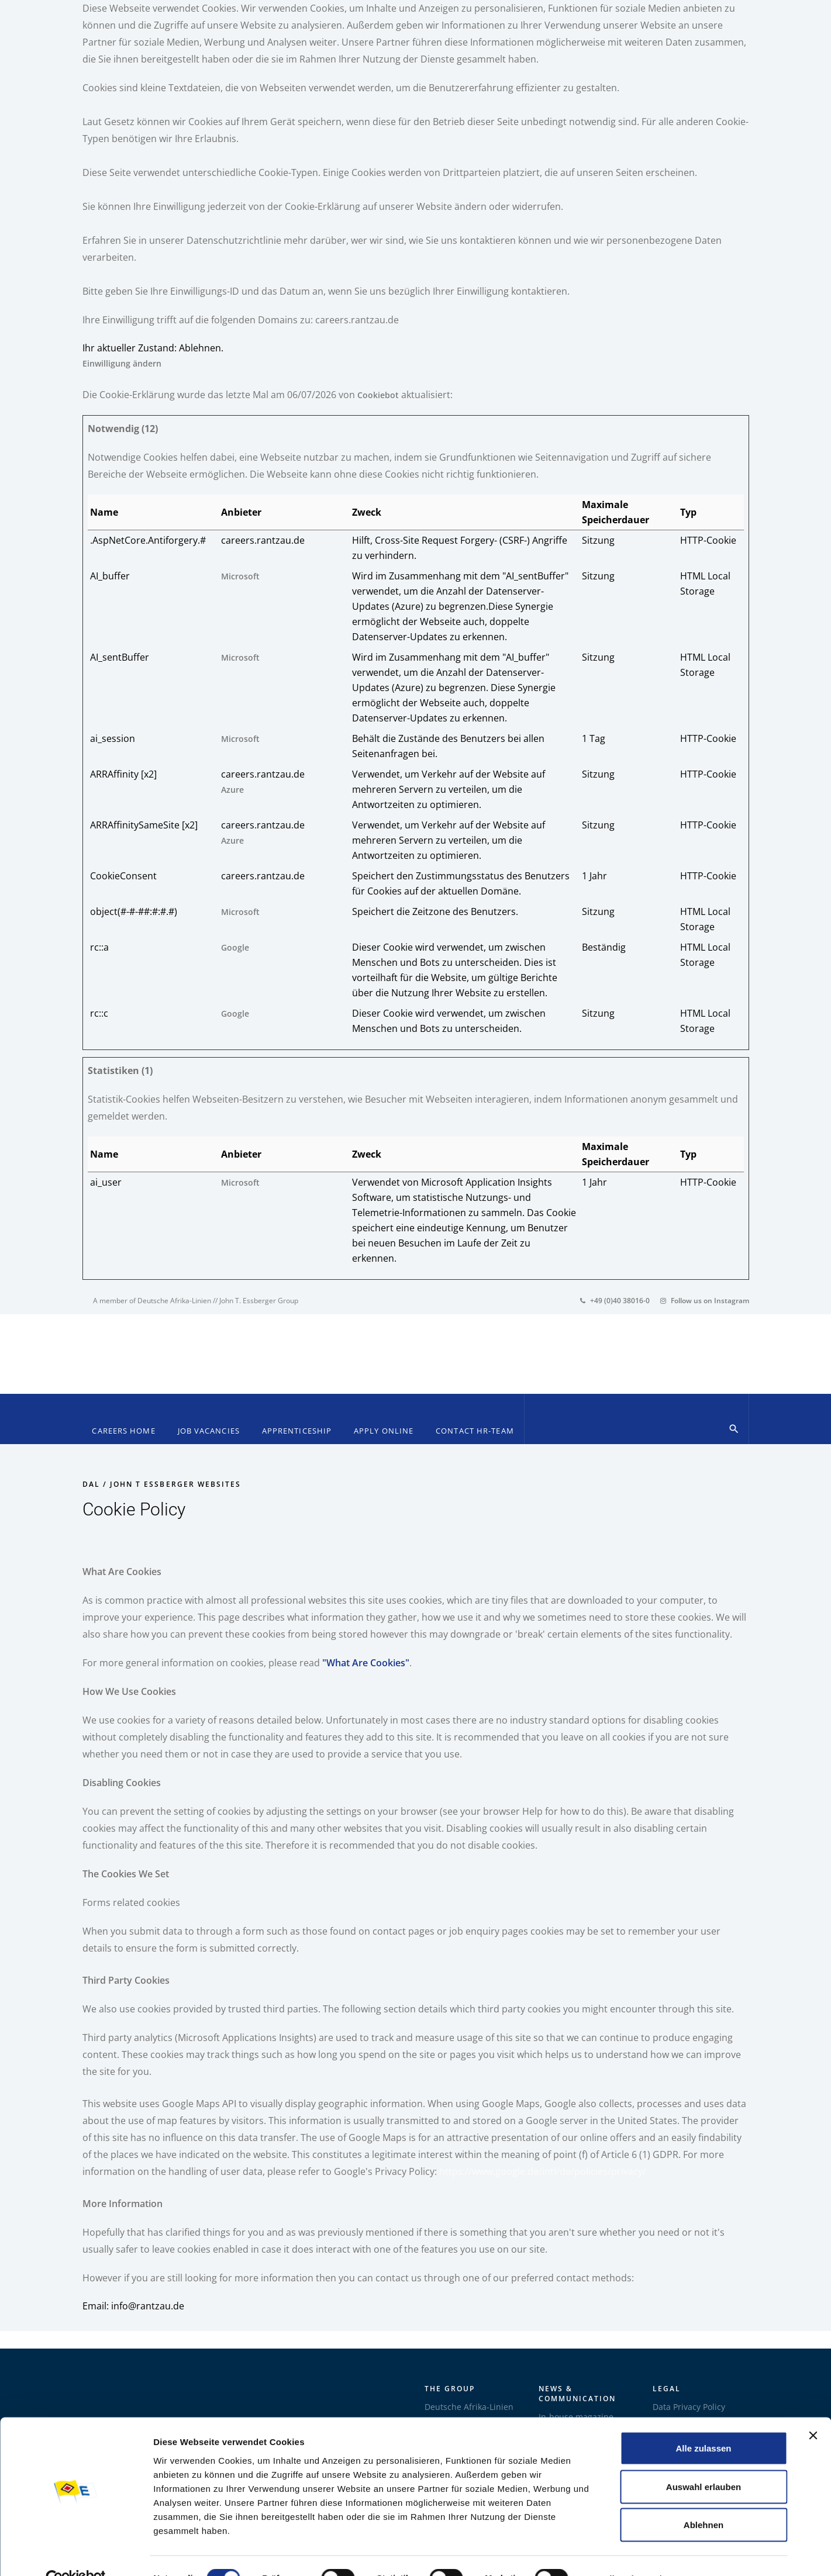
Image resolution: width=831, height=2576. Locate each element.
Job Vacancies (209, 1431)
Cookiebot (378, 394)
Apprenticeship (297, 1431)
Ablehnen (703, 2499)
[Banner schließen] (813, 2410)
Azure (232, 789)
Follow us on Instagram (704, 1300)
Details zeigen (619, 2553)
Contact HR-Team (475, 1431)
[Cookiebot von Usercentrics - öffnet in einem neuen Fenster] (76, 2553)
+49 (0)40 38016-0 (615, 1300)
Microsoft (240, 576)
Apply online (383, 1431)
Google (235, 947)
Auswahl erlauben (703, 2461)
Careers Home (123, 1431)
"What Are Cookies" (365, 1662)
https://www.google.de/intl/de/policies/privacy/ (542, 2171)
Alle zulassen (703, 2422)
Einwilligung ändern (121, 363)
